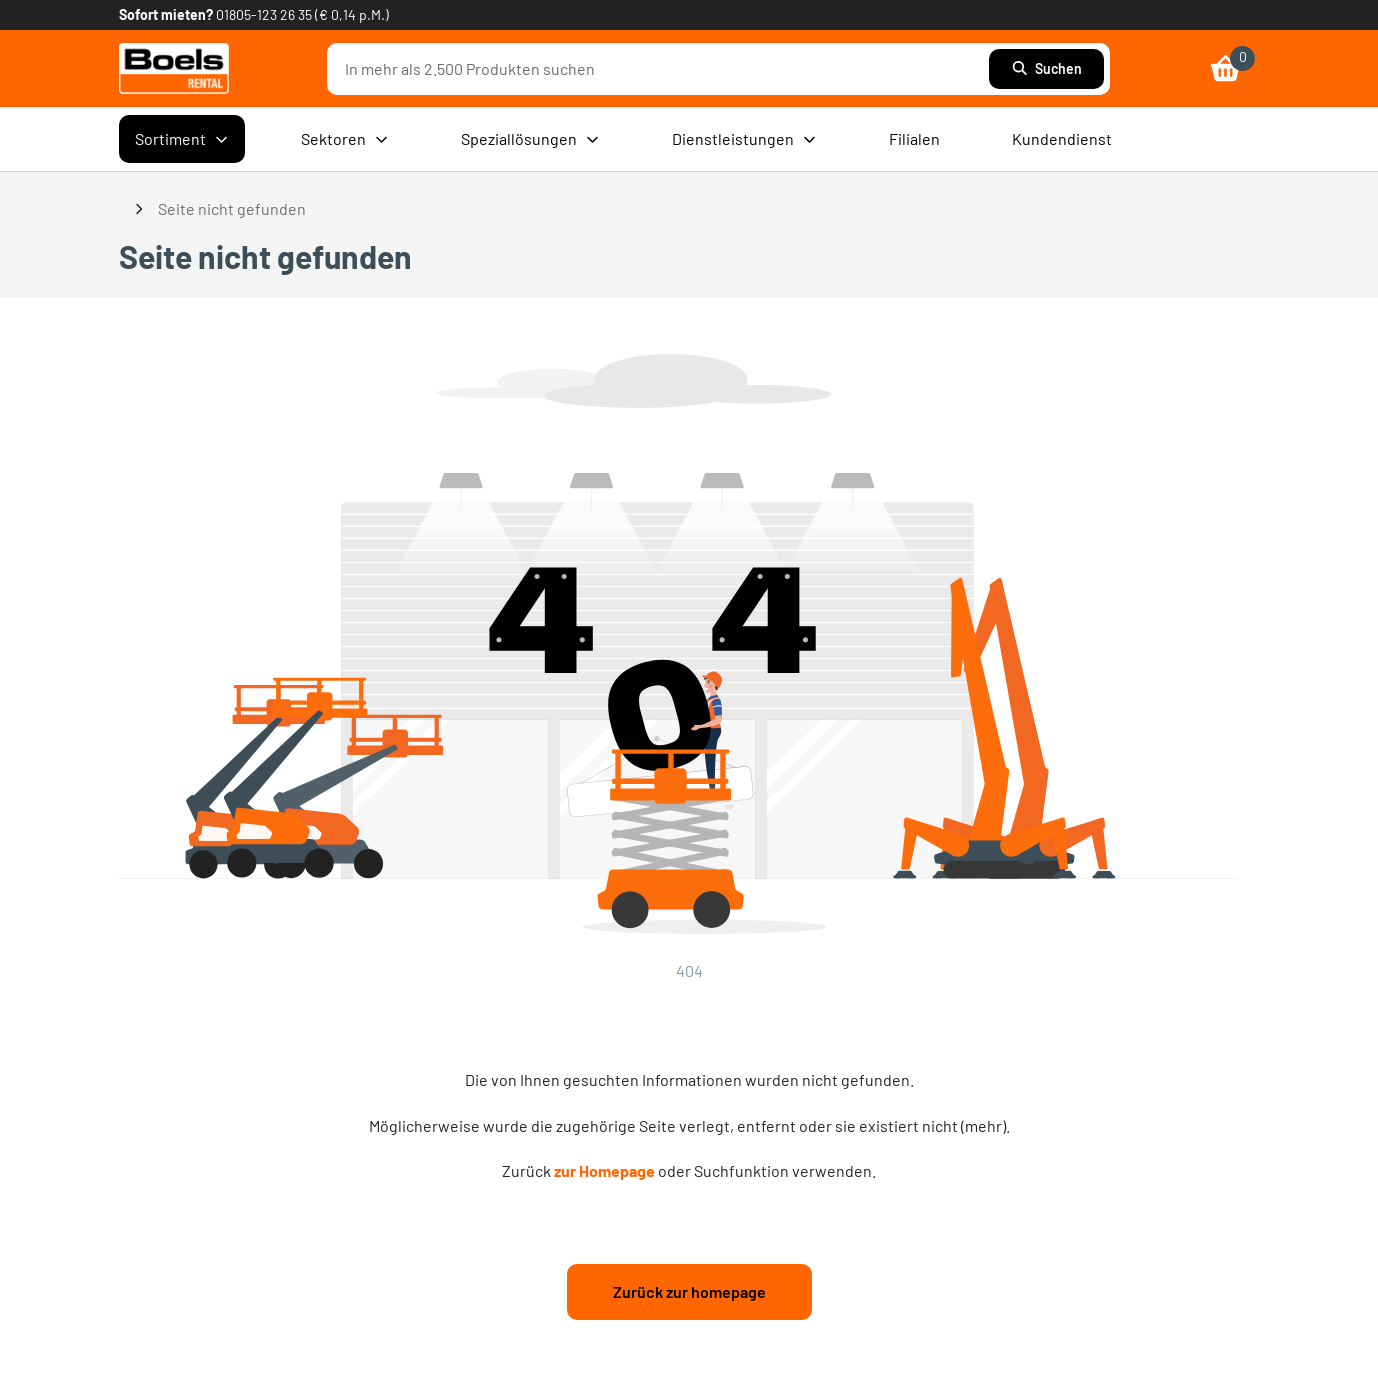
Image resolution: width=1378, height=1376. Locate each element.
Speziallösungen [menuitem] (530, 139)
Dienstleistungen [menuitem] (744, 139)
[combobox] (663, 69)
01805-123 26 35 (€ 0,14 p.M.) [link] (302, 14)
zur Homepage (604, 1170)
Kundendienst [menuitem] (1062, 138)
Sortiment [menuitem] (182, 139)
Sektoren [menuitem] (345, 139)
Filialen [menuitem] (914, 138)
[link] (174, 68)
